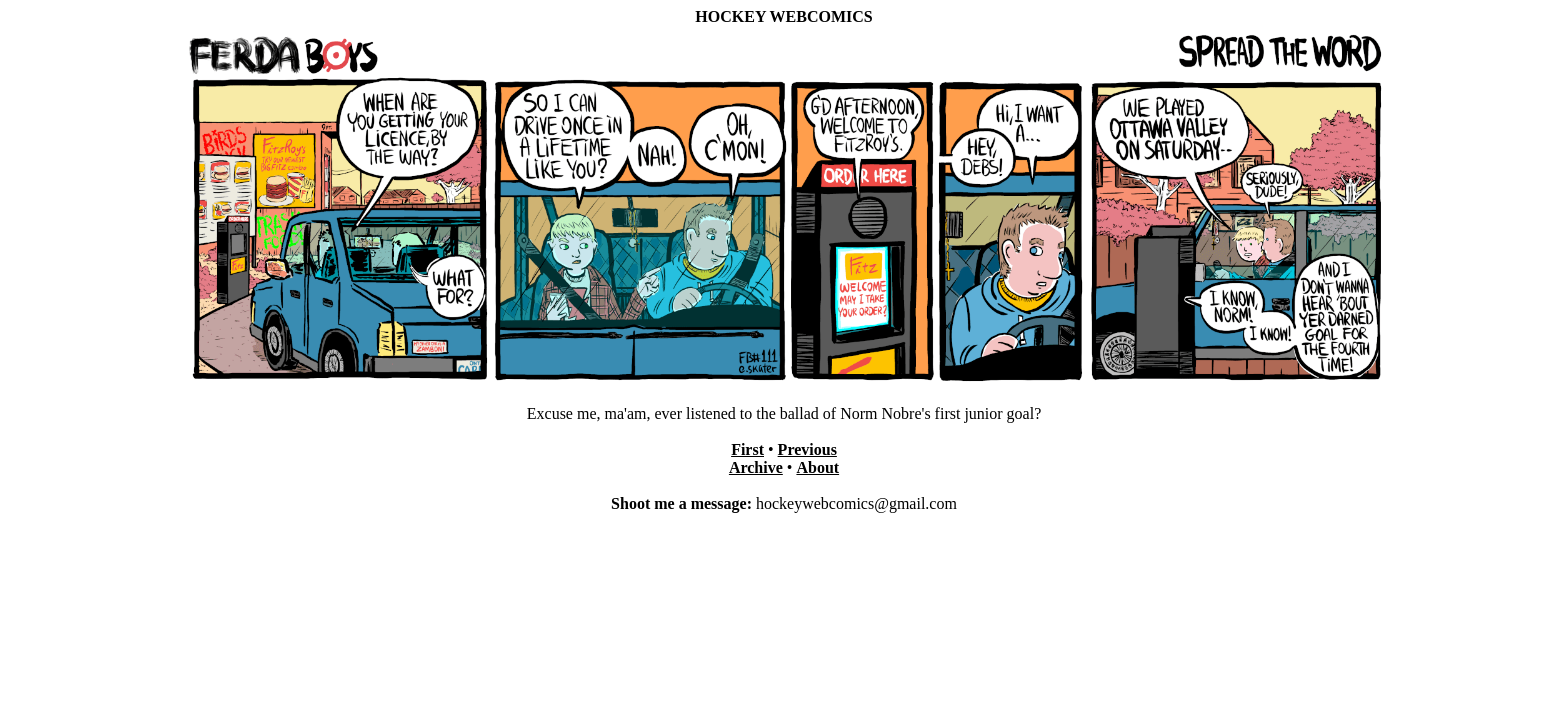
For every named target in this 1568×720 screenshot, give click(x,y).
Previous (807, 449)
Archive (756, 467)
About (817, 467)
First (747, 449)
